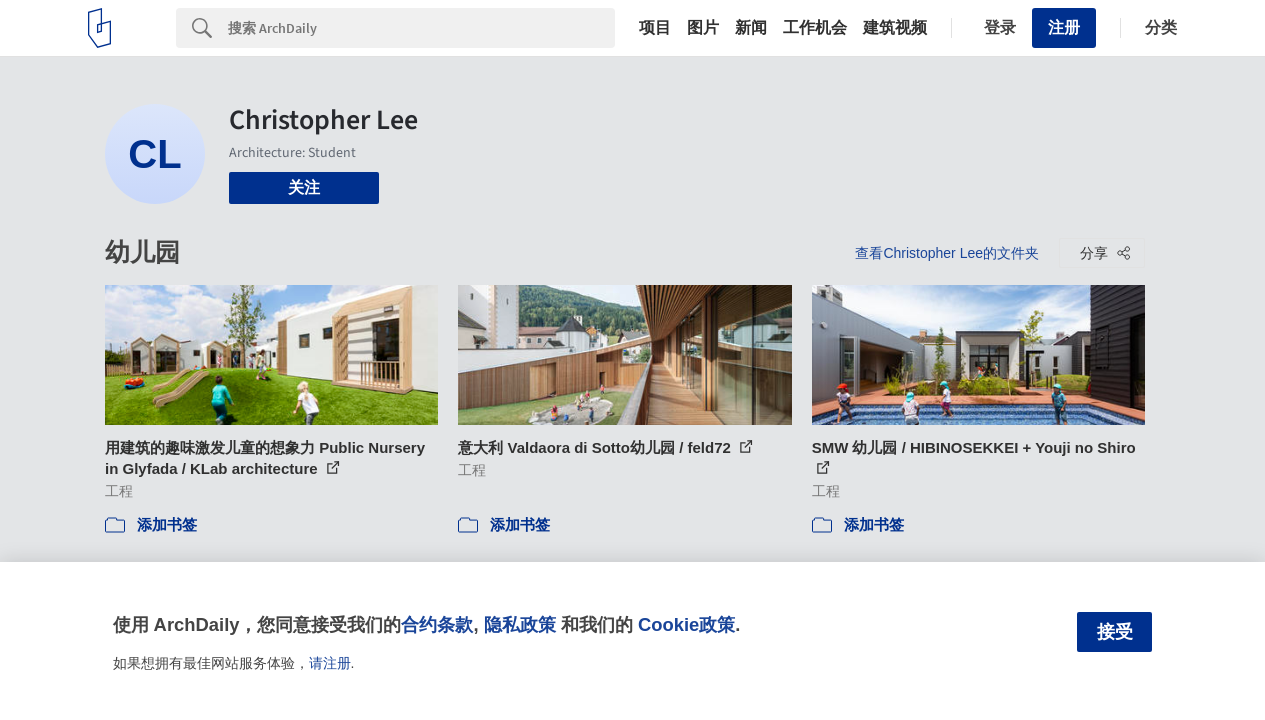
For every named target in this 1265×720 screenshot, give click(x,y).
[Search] (421, 28)
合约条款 (437, 624)
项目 (655, 28)
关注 (304, 187)
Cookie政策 (686, 624)
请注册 (330, 663)
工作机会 (815, 28)
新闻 (751, 28)
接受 (1115, 632)
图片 (703, 28)
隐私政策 (520, 624)
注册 (1064, 27)
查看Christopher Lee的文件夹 (947, 253)
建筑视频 (895, 28)
